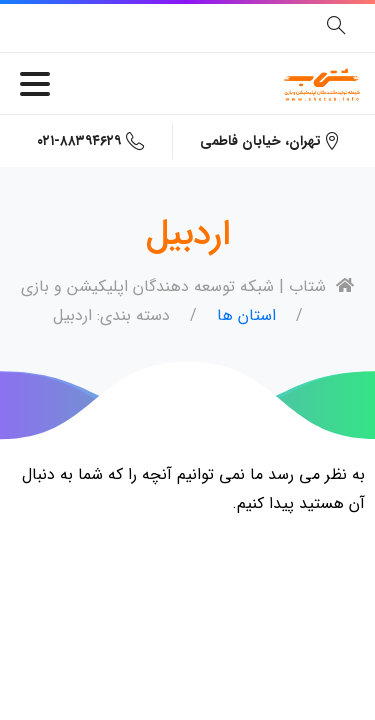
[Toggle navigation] (35, 84)
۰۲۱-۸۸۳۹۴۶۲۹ (90, 141)
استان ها (246, 315)
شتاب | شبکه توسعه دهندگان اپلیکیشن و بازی (187, 286)
